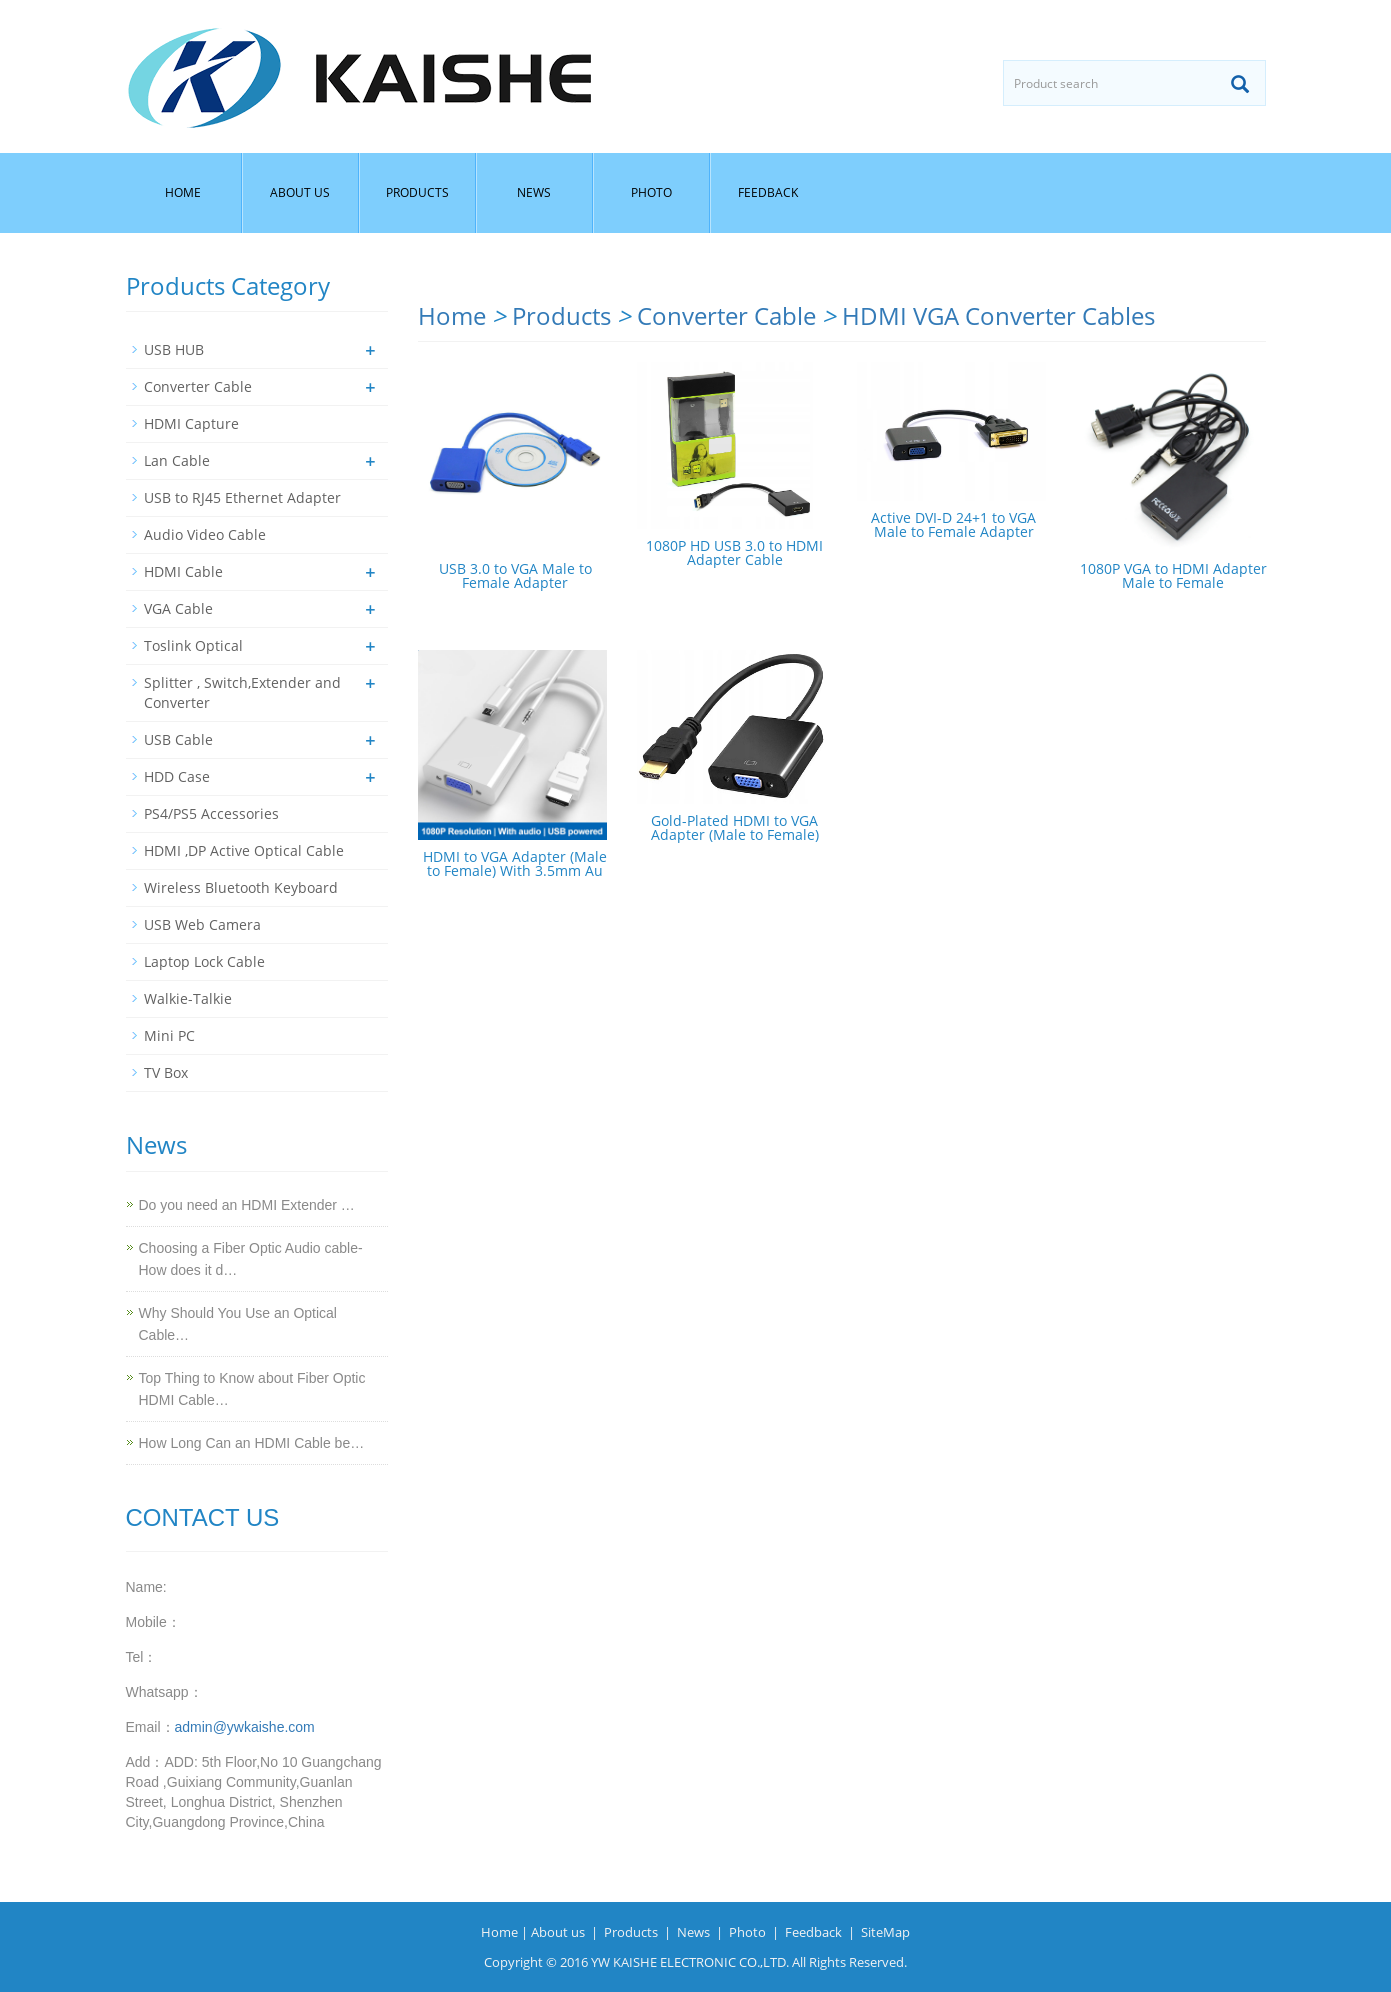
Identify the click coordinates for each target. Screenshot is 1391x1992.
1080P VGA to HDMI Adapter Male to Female (1173, 575)
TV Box (166, 1072)
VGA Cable (178, 608)
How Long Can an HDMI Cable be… (252, 1443)
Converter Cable (726, 315)
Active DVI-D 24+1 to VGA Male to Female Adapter (953, 524)
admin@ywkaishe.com (245, 1727)
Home (183, 192)
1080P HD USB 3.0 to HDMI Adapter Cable (734, 552)
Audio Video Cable (205, 534)
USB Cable (178, 739)
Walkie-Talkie (188, 998)
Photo (651, 192)
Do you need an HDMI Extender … (247, 1205)
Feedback (768, 192)
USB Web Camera (202, 924)
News (534, 192)
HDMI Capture (191, 423)
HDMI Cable (183, 571)
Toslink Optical (193, 645)
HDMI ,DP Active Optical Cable (244, 850)
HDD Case (177, 776)
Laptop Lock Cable (204, 961)
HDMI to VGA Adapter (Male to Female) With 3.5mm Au (515, 863)
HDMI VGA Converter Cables (998, 315)
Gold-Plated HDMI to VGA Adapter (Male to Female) (735, 827)
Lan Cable (177, 460)
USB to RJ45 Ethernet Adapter (242, 497)
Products (417, 192)
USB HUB (174, 349)
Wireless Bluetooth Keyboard (241, 887)
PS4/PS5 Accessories (211, 813)
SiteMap (885, 1932)
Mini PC (169, 1035)
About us (300, 192)
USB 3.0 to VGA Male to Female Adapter (515, 575)
